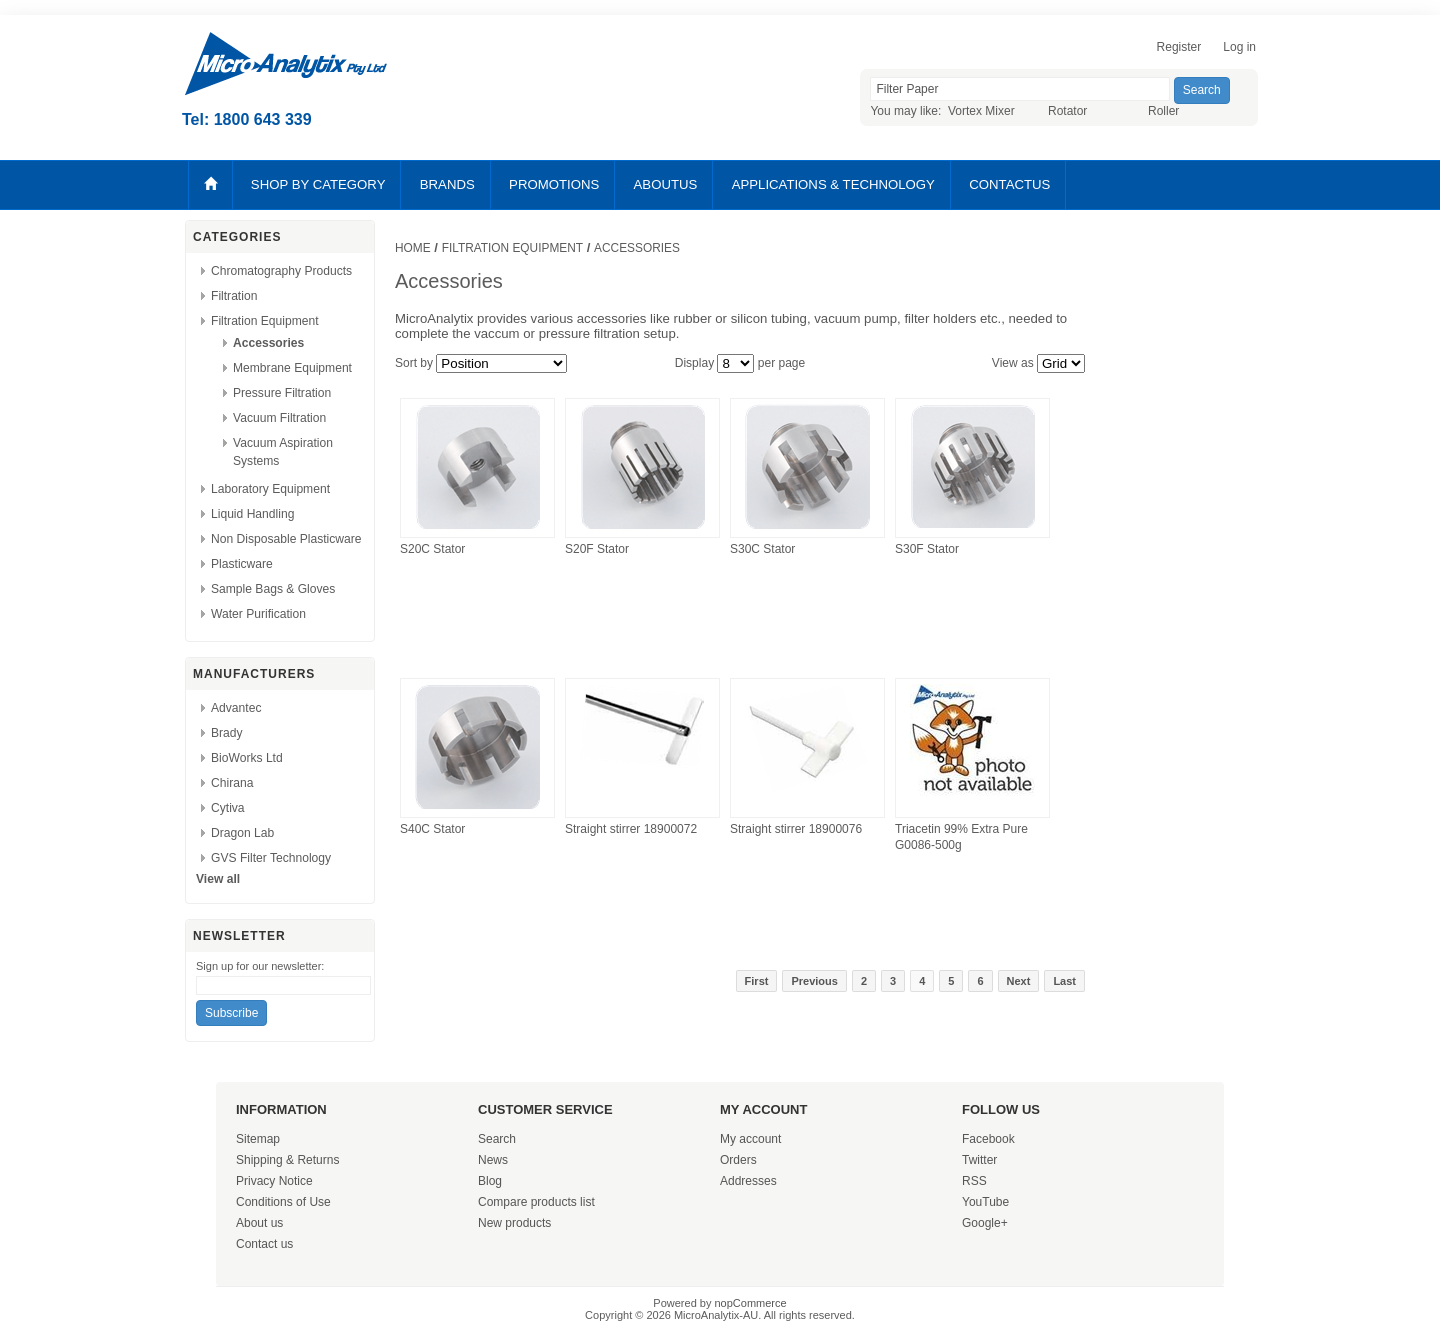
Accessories (268, 343)
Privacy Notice (274, 1181)
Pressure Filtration (282, 393)
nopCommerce (751, 1303)
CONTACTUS (1009, 184)
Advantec (236, 708)
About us (259, 1223)
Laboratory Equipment (270, 489)
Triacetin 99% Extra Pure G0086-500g (961, 837)
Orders (738, 1160)
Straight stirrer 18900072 (631, 829)
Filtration (234, 296)
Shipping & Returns (287, 1160)
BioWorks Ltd (247, 758)
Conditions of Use (283, 1202)
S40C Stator (432, 829)
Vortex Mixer (981, 111)
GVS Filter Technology (271, 858)
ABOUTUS (666, 184)
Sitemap (258, 1139)
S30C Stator (762, 549)
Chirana (232, 783)
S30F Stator (927, 549)
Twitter (979, 1160)
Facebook (988, 1139)
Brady (227, 733)
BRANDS (447, 184)
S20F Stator (597, 549)
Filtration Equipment (265, 321)
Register (1179, 47)
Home (413, 248)
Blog (490, 1181)
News (493, 1160)
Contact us (264, 1244)
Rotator (1067, 111)
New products (514, 1223)
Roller (1163, 111)
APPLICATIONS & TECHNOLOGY (833, 184)
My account (750, 1139)
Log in (1239, 47)
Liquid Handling (252, 514)
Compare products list (536, 1202)
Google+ (985, 1223)
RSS (974, 1181)
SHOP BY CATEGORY (318, 184)
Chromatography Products (281, 271)
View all (218, 879)
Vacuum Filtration (279, 418)
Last (1064, 981)
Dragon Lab (242, 833)
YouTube (985, 1202)
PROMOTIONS (554, 184)
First (757, 981)
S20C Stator (432, 549)
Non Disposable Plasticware (286, 539)
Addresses (748, 1181)
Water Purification (258, 614)
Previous (814, 981)
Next (1019, 981)
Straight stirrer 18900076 (796, 829)
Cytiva (228, 808)
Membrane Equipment (292, 368)
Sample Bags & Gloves (273, 589)
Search (497, 1139)
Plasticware (242, 564)
